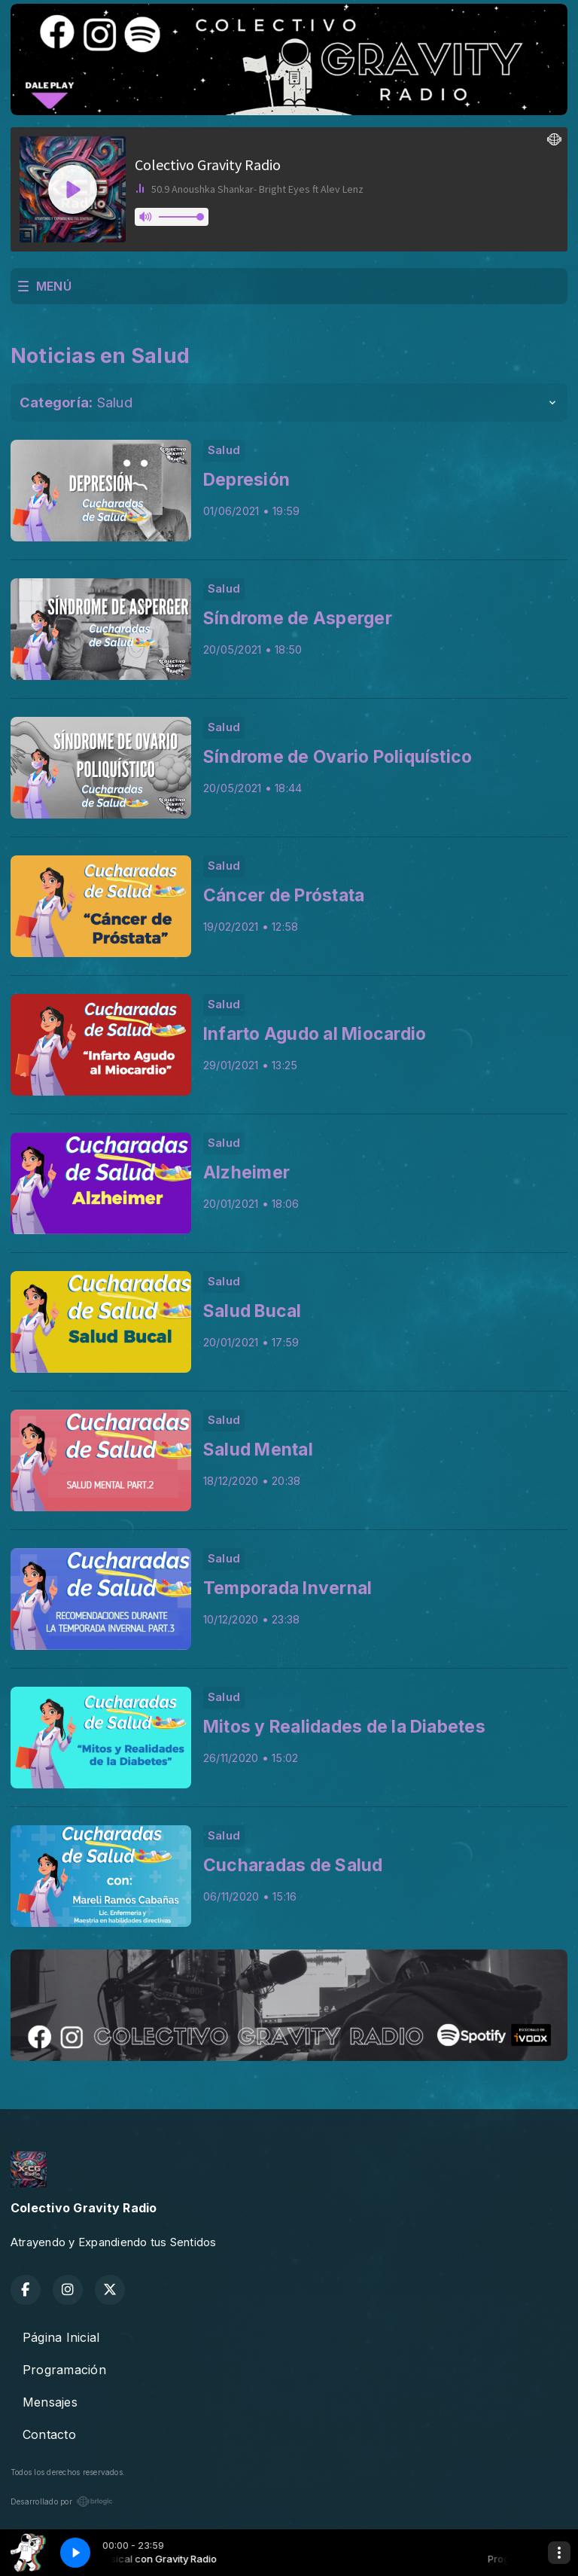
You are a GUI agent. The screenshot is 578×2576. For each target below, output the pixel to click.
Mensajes (50, 2402)
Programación (64, 2369)
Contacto (49, 2434)
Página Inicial (61, 2337)
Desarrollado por (62, 2501)
